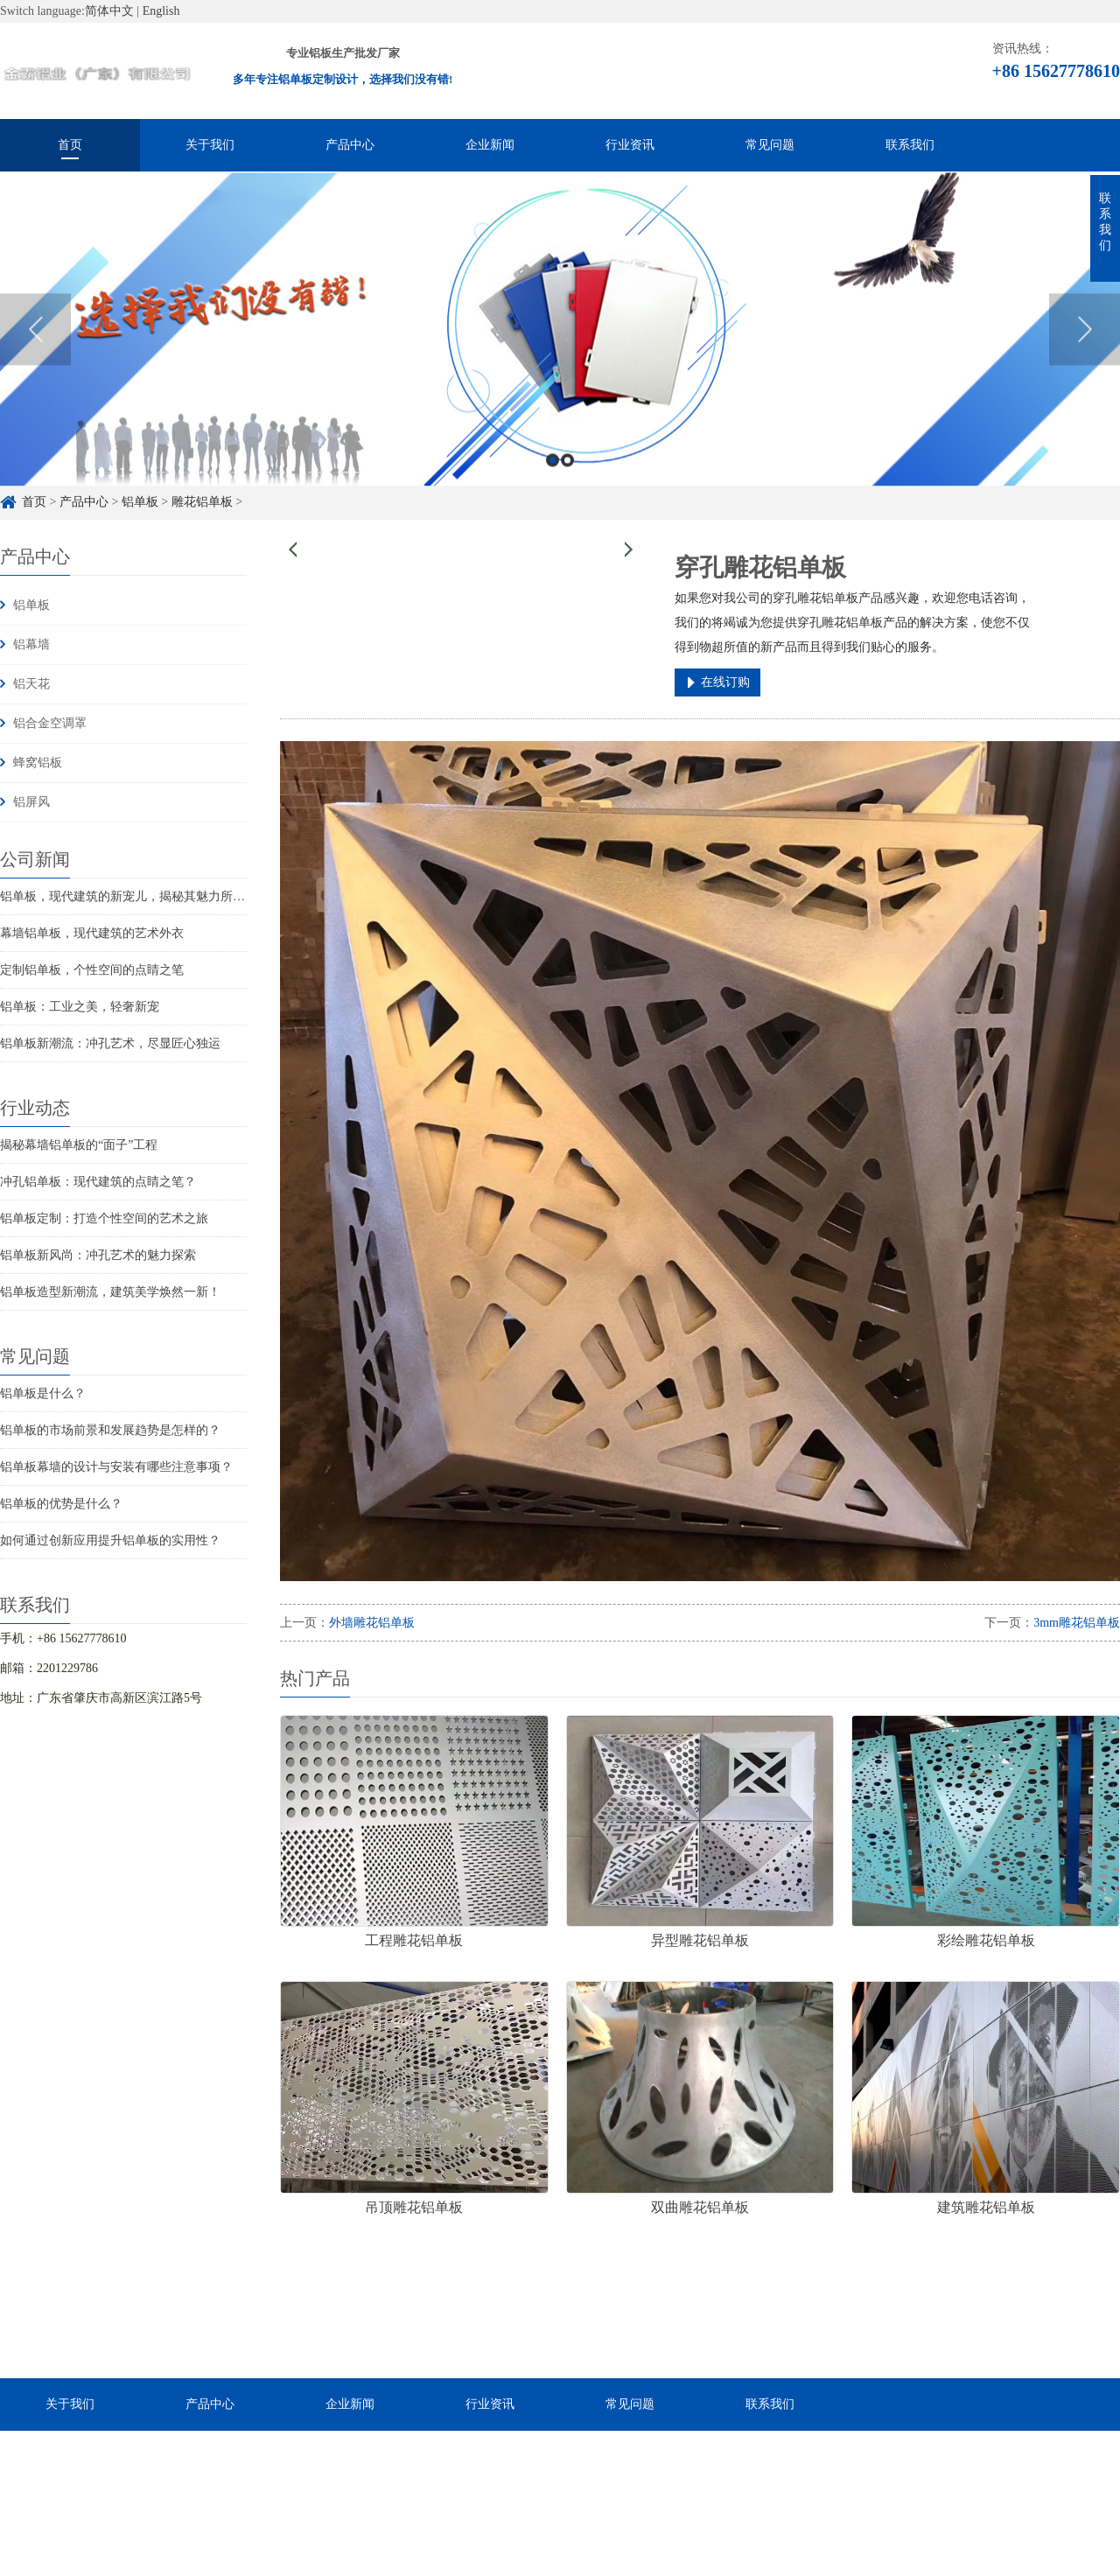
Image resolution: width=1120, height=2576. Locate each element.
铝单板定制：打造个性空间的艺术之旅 (104, 1218)
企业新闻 (490, 144)
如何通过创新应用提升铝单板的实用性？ (110, 1540)
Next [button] (1084, 352)
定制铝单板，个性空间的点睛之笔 (92, 969)
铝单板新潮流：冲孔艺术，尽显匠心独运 (110, 1043)
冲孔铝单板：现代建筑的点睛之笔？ (98, 1181)
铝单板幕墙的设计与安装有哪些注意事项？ (116, 1467)
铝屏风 (31, 801)
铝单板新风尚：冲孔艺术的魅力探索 (98, 1255)
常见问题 (770, 144)
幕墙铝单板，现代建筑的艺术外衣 (92, 933)
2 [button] (567, 483)
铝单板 (31, 605)
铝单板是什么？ (43, 1393)
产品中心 (350, 144)
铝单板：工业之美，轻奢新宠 (79, 1006)
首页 (70, 144)
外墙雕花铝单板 (372, 1622)
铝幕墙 (31, 644)
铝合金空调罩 (50, 723)
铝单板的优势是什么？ (61, 1503)
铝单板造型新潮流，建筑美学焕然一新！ (110, 1291)
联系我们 (910, 144)
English (161, 11)
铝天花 (31, 683)
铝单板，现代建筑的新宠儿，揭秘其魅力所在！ (128, 896)
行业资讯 (630, 144)
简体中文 (109, 11)
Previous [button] (35, 352)
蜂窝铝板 (37, 762)
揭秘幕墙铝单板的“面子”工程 (79, 1145)
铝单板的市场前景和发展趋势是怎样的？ (110, 1430)
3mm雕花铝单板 (1076, 1622)
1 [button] (553, 483)
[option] (560, 351)
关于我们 (210, 144)
